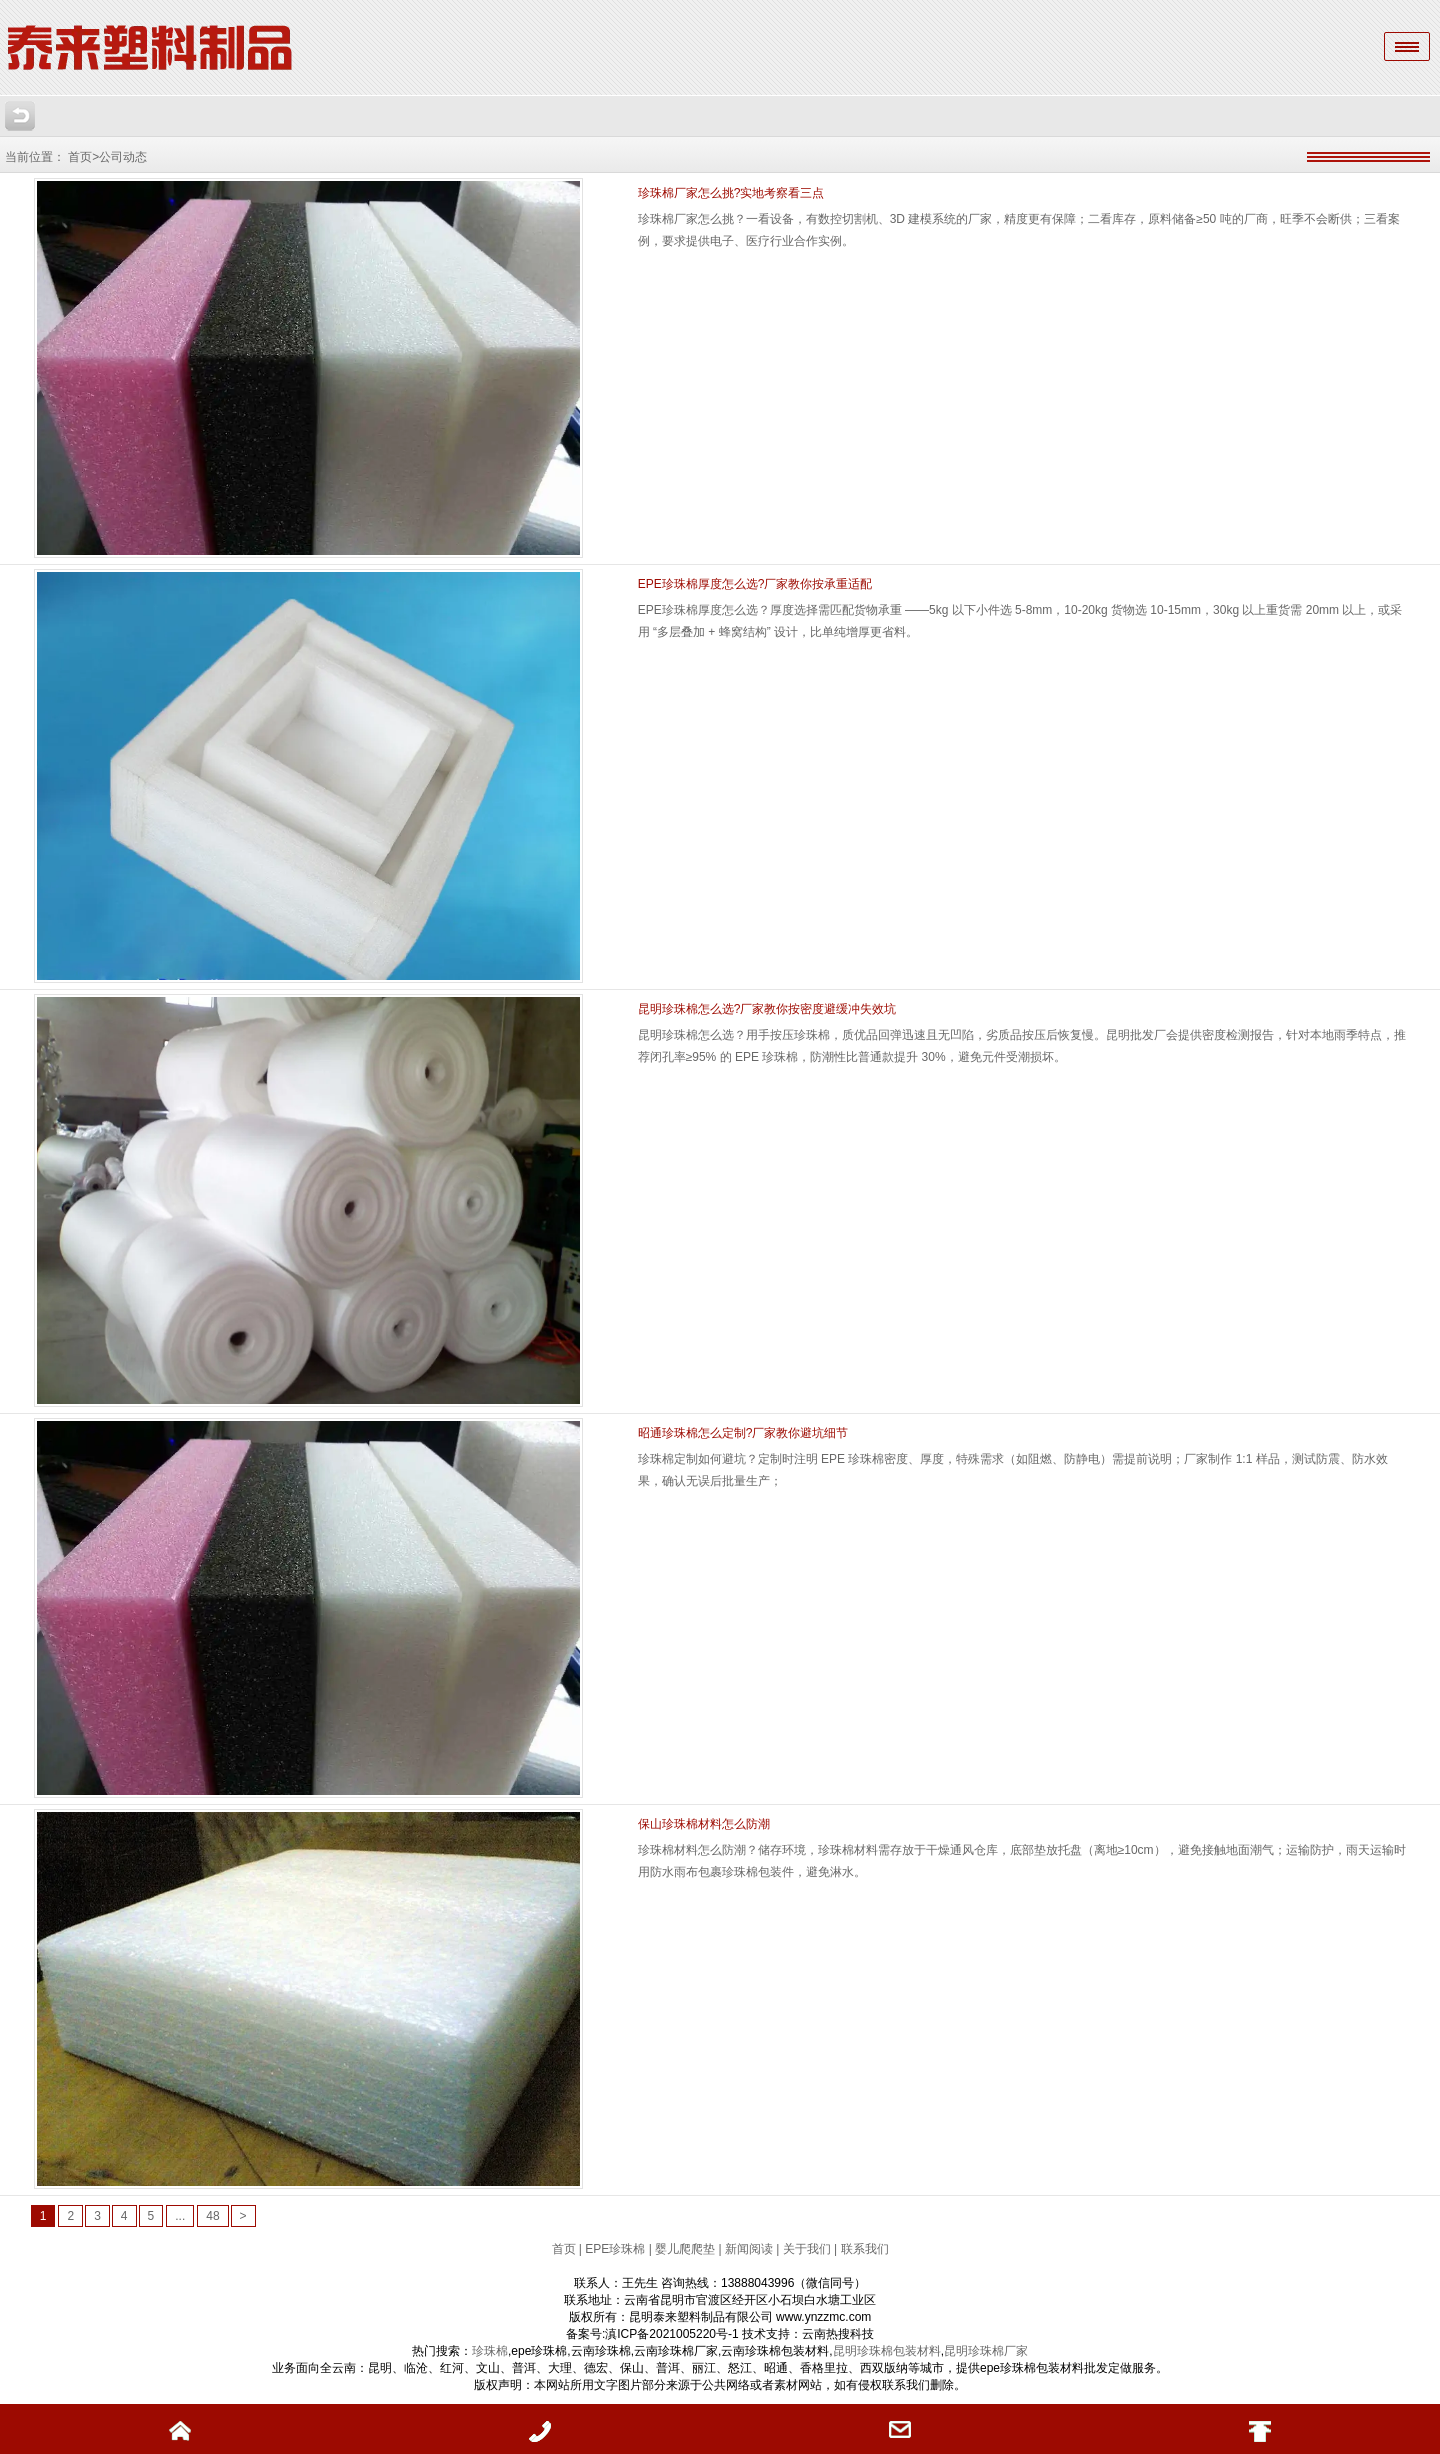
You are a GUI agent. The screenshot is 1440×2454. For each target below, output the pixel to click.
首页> (83, 157)
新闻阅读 (749, 2249)
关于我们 (807, 2249)
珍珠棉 (490, 2351)
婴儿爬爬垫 (685, 2249)
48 (212, 2216)
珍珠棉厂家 (998, 2351)
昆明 (956, 2351)
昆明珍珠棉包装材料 (887, 2351)
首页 (565, 2249)
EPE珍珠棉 (615, 2249)
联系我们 (865, 2249)
